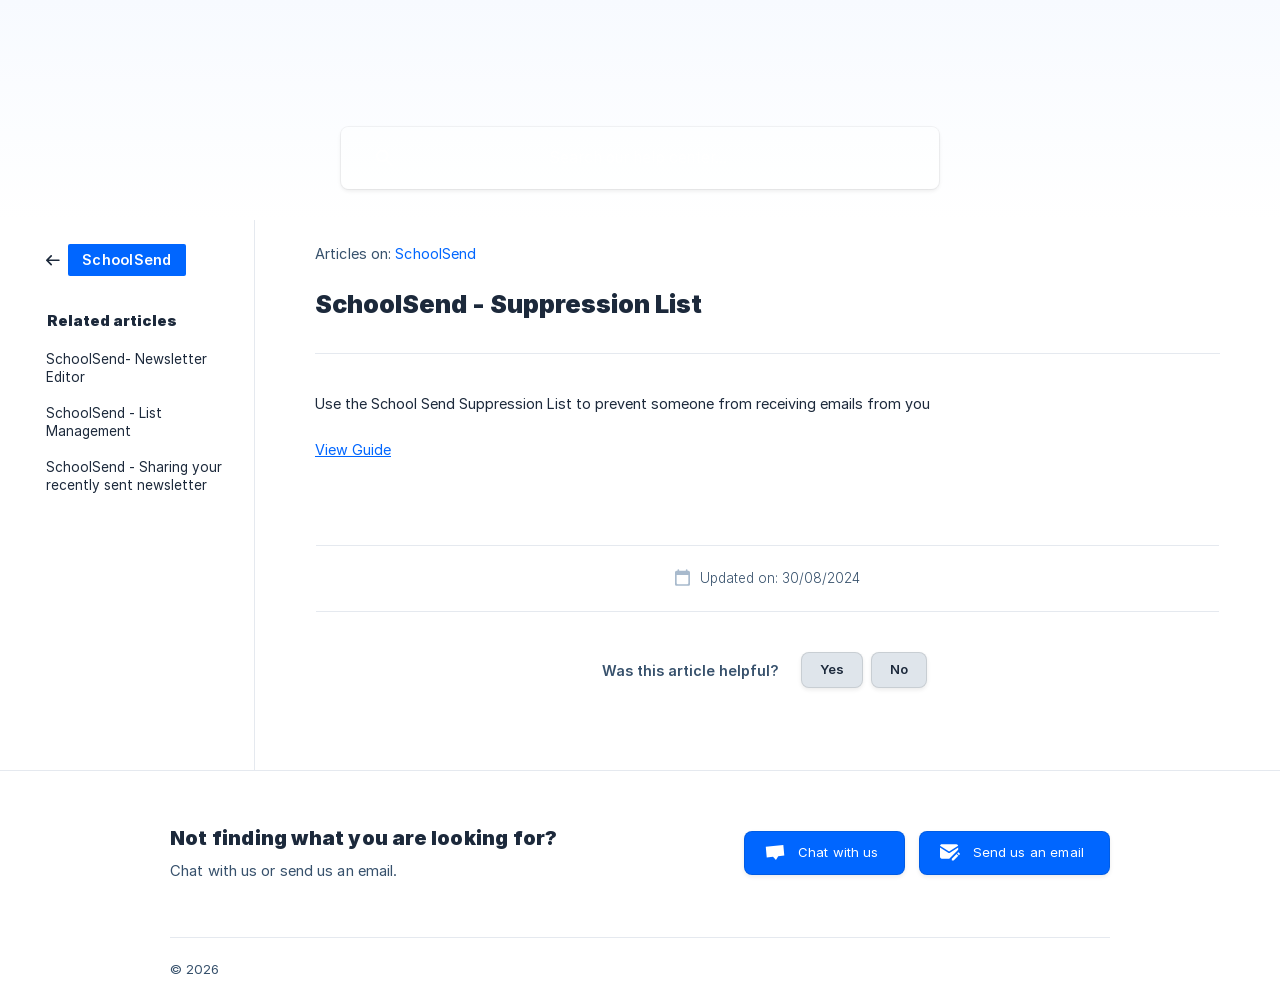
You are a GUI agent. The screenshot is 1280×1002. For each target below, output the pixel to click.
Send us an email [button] (1028, 852)
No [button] (899, 669)
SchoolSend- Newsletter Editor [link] (126, 368)
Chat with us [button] (838, 852)
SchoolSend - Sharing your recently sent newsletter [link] (134, 476)
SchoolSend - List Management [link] (104, 422)
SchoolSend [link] (435, 253)
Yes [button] (832, 669)
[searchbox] (640, 158)
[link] (116, 258)
